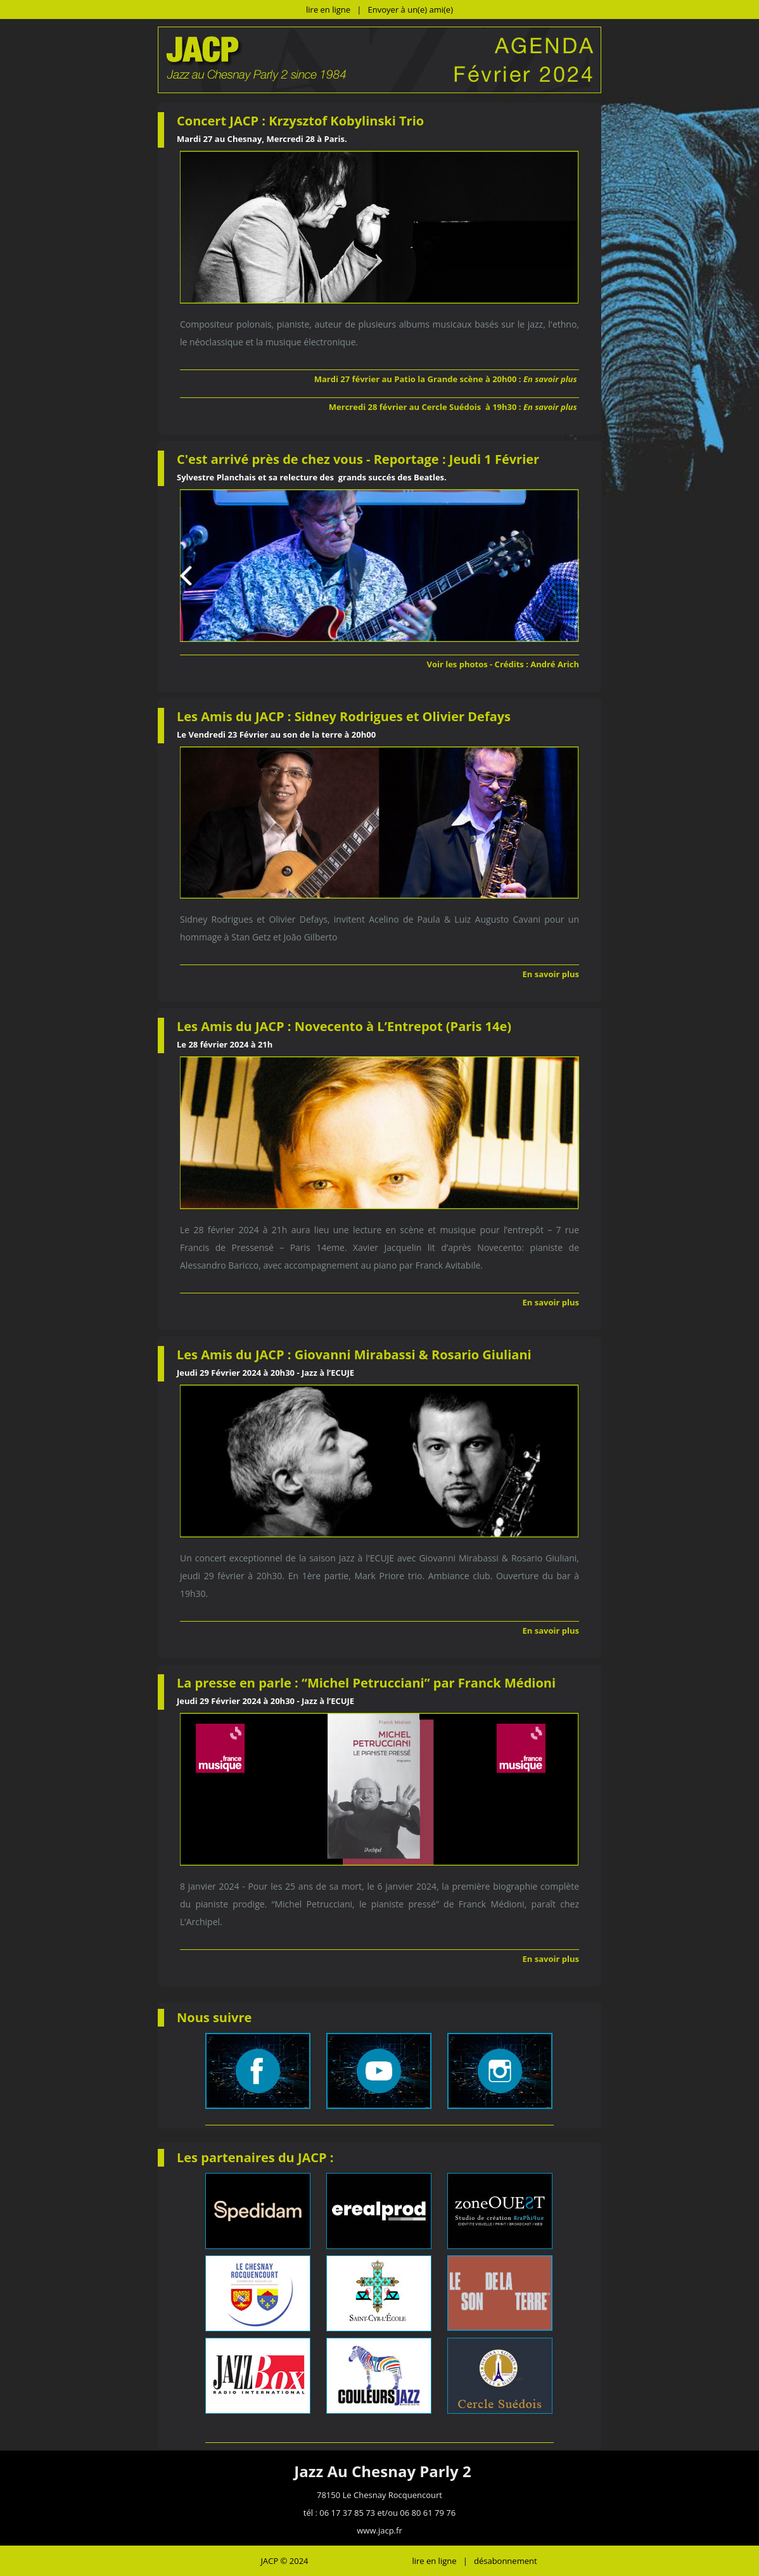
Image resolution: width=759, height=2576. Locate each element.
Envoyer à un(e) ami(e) (410, 9)
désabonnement (505, 2560)
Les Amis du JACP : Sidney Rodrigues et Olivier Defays (345, 716)
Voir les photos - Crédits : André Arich (502, 664)
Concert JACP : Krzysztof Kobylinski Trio (300, 120)
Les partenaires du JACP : (255, 2157)
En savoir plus (551, 974)
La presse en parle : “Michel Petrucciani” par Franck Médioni (366, 1682)
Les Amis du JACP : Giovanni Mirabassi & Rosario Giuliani (354, 1354)
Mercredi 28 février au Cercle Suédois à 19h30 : (454, 407)
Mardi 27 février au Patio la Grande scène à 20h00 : (446, 379)
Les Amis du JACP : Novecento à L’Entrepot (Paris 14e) (345, 1026)
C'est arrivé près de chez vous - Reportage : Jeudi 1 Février (358, 459)
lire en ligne (328, 9)
